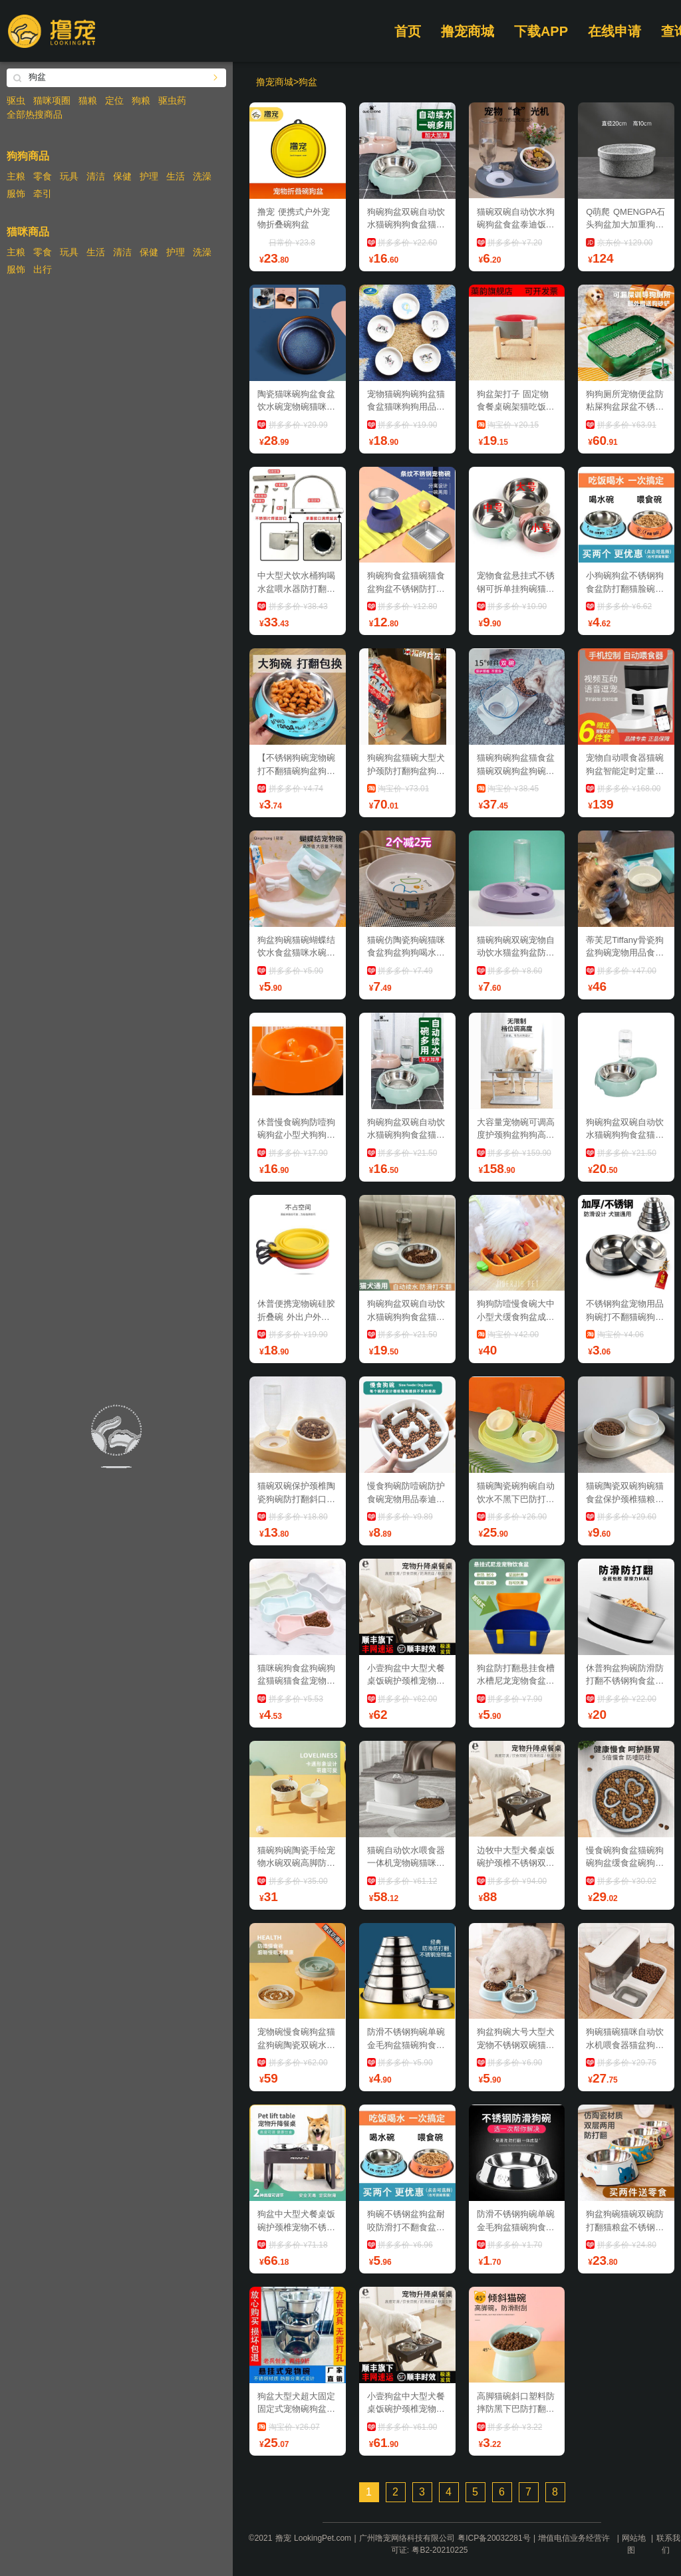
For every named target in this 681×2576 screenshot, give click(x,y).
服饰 (16, 193)
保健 (122, 176)
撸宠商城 (467, 31)
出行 (42, 269)
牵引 (42, 193)
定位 (114, 100)
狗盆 (308, 81)
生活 (175, 176)
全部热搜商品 (35, 114)
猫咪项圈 (51, 100)
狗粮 (141, 100)
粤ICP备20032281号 (494, 2538)
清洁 (95, 176)
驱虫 (16, 100)
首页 (407, 31)
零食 (42, 176)
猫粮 (87, 100)
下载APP (541, 31)
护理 (149, 176)
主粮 (16, 176)
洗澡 (202, 176)
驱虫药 (172, 100)
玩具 (69, 176)
